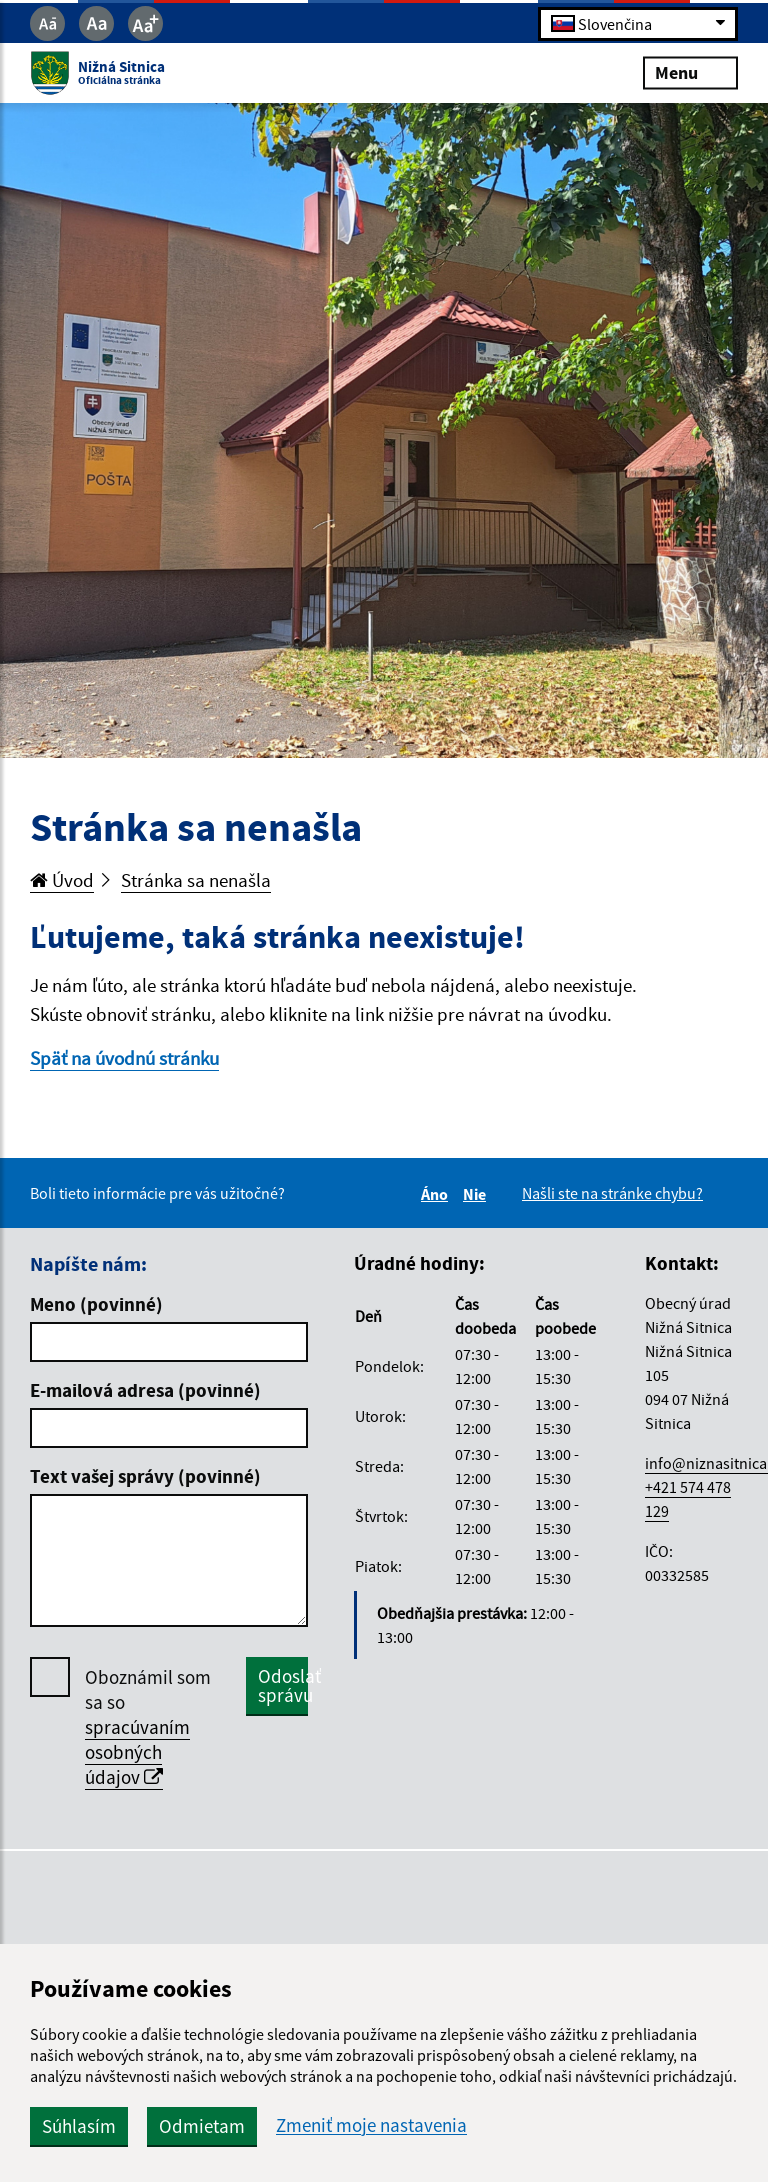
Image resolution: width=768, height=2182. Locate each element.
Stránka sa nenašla (196, 880)
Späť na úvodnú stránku (124, 1058)
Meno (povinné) (96, 1304)
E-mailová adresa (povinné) (145, 1390)
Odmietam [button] (202, 2126)
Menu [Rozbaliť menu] (690, 72)
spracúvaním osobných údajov (137, 1752)
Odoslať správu (283, 1685)
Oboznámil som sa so (148, 1727)
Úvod (62, 880)
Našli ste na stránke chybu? (612, 1193)
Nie (477, 1194)
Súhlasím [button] (79, 2126)
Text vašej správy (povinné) (145, 1476)
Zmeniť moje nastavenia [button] (371, 2125)
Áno (437, 1194)
